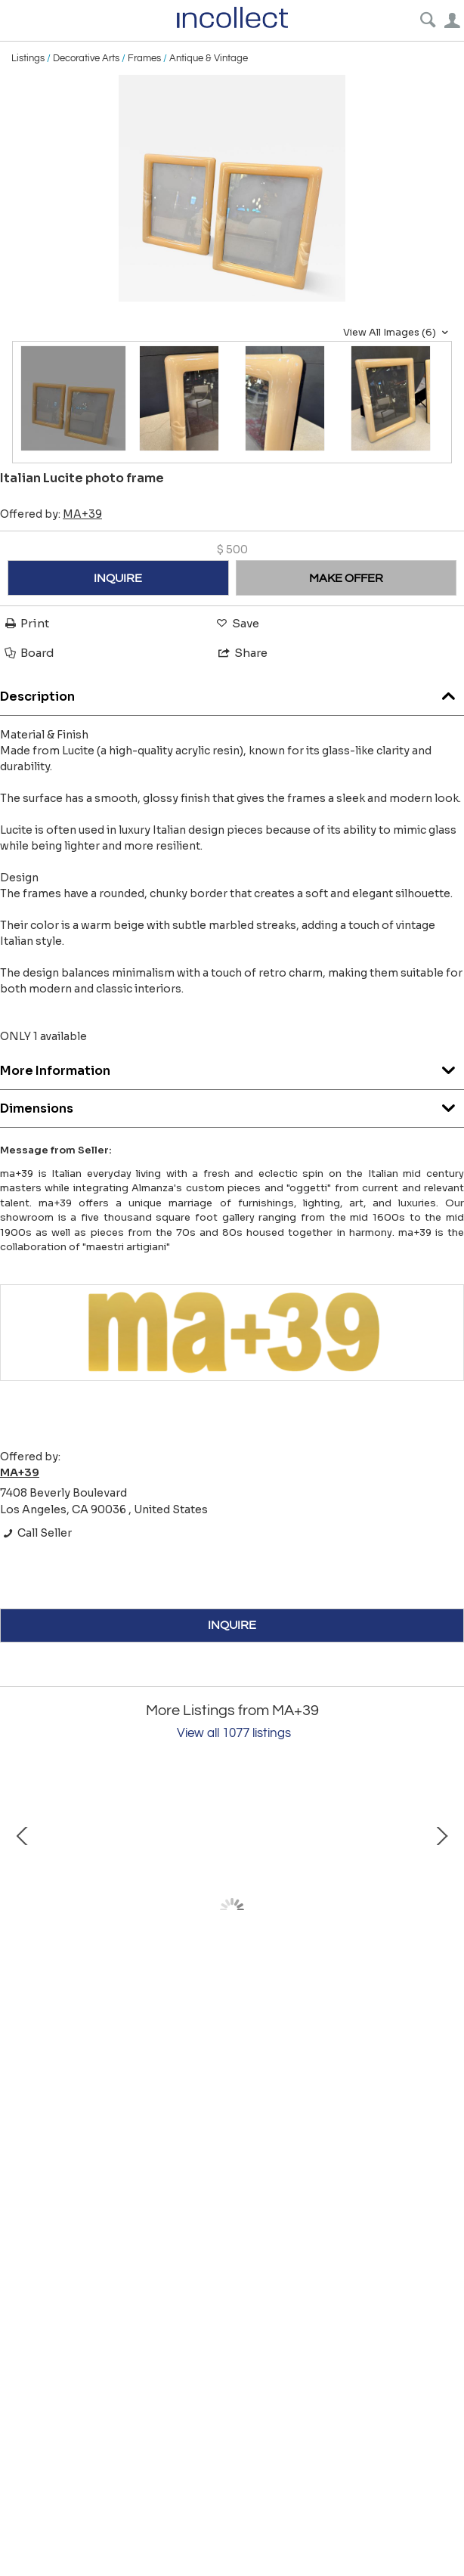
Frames (144, 58)
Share (242, 653)
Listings (28, 58)
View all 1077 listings (234, 1733)
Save (236, 623)
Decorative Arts (86, 58)
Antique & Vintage (208, 58)
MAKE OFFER (346, 578)
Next (441, 1910)
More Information (232, 1067)
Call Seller (36, 1533)
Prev (23, 1910)
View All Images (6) (397, 333)
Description (232, 692)
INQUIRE (118, 578)
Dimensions (232, 1104)
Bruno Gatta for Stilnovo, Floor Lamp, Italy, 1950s (181, 2040)
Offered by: (51, 514)
